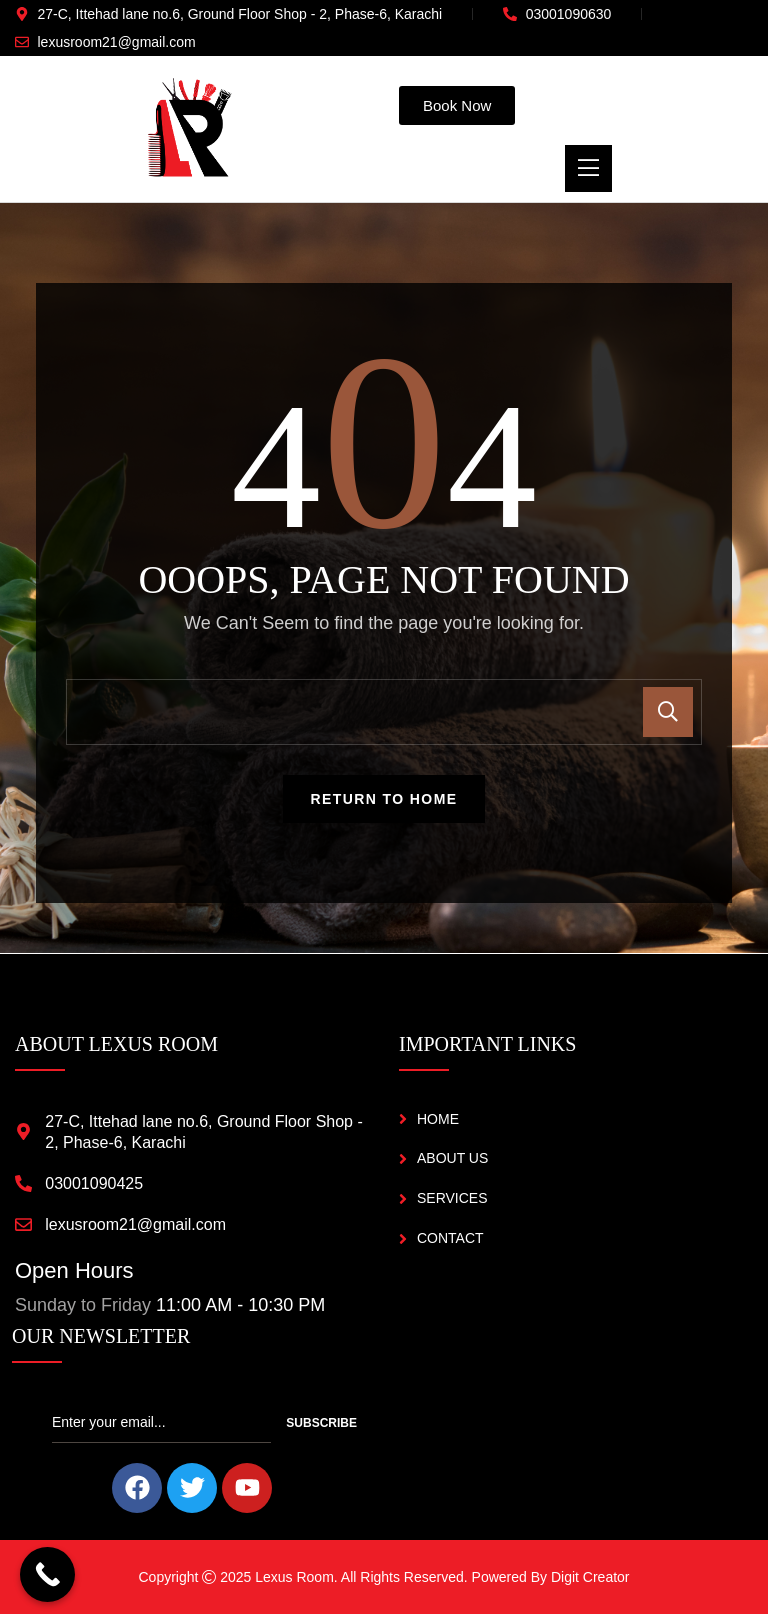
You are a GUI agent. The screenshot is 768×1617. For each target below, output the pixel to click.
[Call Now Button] (47, 1574)
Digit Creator (590, 1580)
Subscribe (321, 1426)
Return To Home (384, 802)
